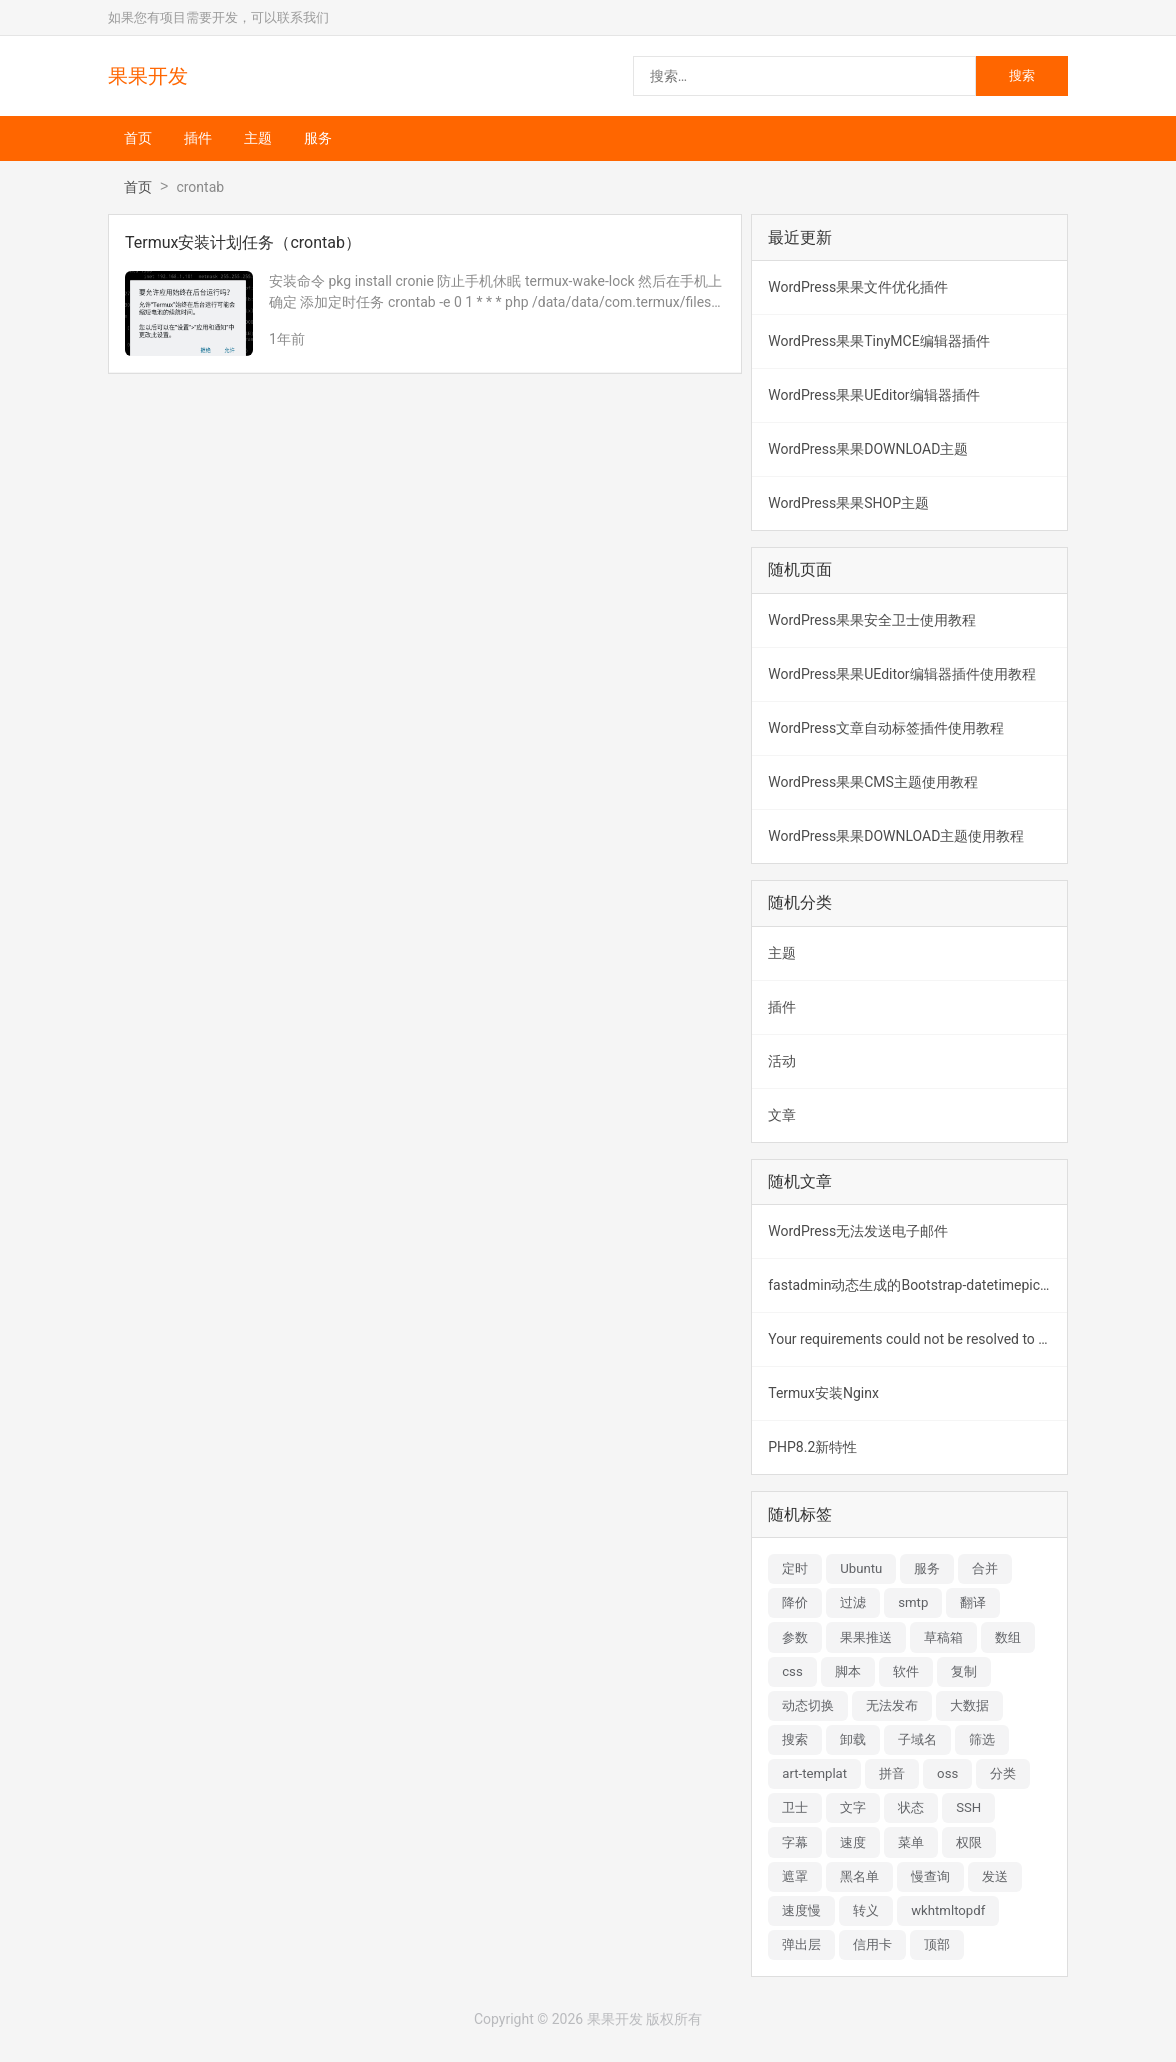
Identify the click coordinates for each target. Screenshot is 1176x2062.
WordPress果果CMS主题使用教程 (873, 782)
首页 (138, 138)
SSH (968, 1807)
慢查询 (930, 1876)
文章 (782, 1115)
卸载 (853, 1739)
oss (947, 1773)
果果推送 (866, 1637)
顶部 (937, 1944)
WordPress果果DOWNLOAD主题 (868, 449)
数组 (1008, 1637)
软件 (906, 1671)
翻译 (973, 1602)
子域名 (917, 1739)
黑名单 (859, 1876)
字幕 (795, 1842)
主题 (258, 138)
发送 (995, 1876)
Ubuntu (861, 1568)
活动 (782, 1061)
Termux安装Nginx (823, 1393)
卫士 (795, 1807)
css (792, 1671)
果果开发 (148, 76)
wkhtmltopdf (948, 1910)
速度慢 (801, 1910)
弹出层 (801, 1944)
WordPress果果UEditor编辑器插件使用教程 (901, 674)
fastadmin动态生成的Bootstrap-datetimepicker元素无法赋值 (917, 1285)
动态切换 (808, 1705)
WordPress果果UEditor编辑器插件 (873, 395)
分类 (1003, 1773)
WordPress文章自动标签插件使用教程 (886, 728)
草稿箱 (943, 1637)
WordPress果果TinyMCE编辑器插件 (878, 341)
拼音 (892, 1773)
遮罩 (795, 1876)
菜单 (911, 1842)
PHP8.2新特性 (812, 1447)
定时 (795, 1568)
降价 (795, 1602)
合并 (985, 1568)
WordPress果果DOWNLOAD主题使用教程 (896, 836)
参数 (795, 1637)
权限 (969, 1842)
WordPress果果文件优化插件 (858, 287)
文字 (853, 1807)
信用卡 (872, 1944)
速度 (853, 1842)
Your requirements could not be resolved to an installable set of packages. (917, 1339)
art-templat (814, 1773)
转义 (866, 1910)
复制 (964, 1671)
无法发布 (892, 1705)
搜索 (795, 1739)
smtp (913, 1602)
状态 (911, 1807)
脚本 (848, 1671)
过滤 (853, 1602)
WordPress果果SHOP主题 (848, 503)
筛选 (982, 1739)
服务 (318, 138)
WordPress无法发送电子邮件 (858, 1231)
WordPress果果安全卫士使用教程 (872, 620)
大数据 (969, 1705)
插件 (198, 138)
